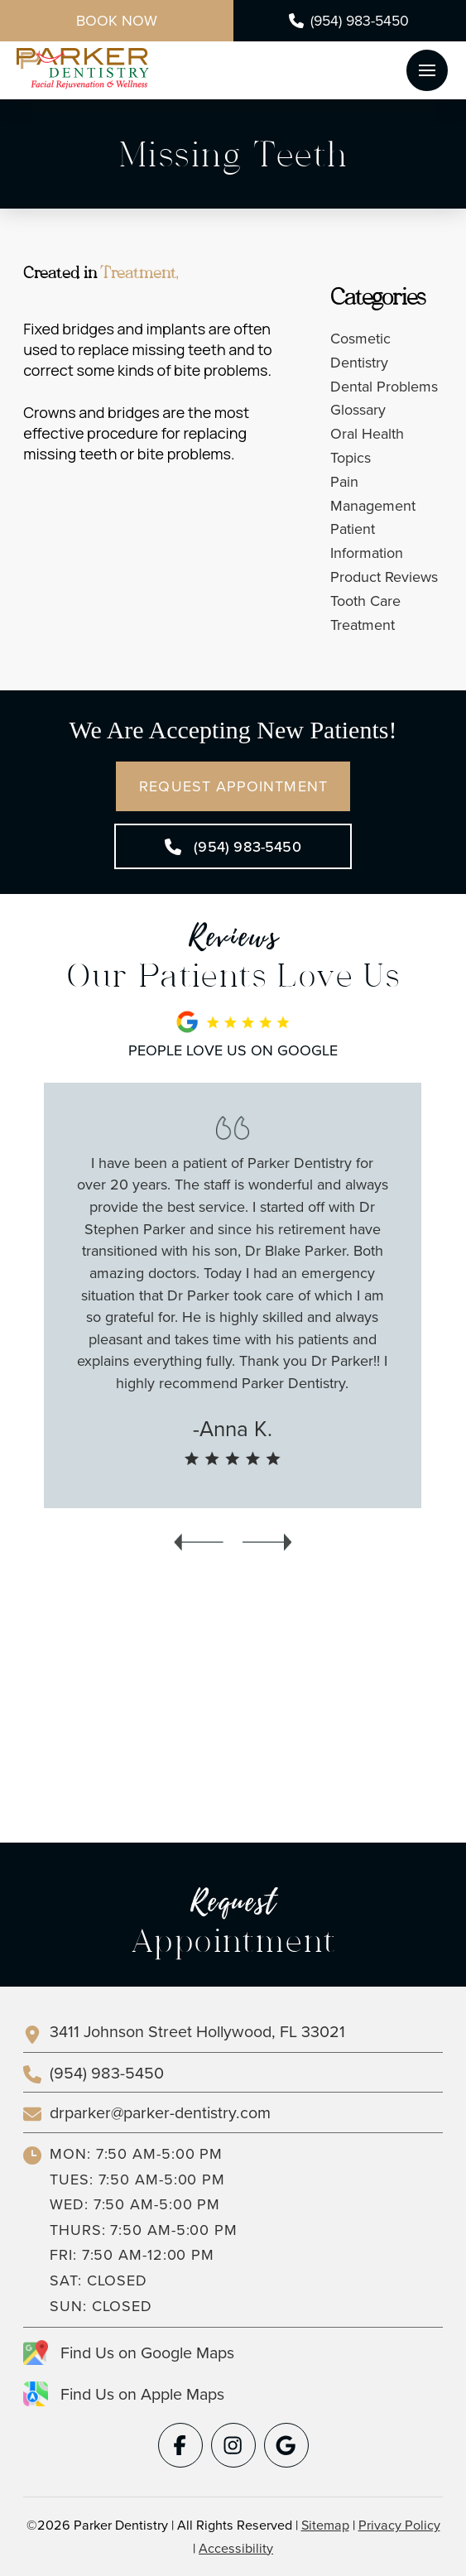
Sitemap (325, 2525)
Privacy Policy (399, 2525)
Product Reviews (384, 576)
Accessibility (236, 2548)
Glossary (358, 409)
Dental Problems (384, 386)
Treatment (362, 624)
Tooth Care (365, 600)
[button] (427, 70)
